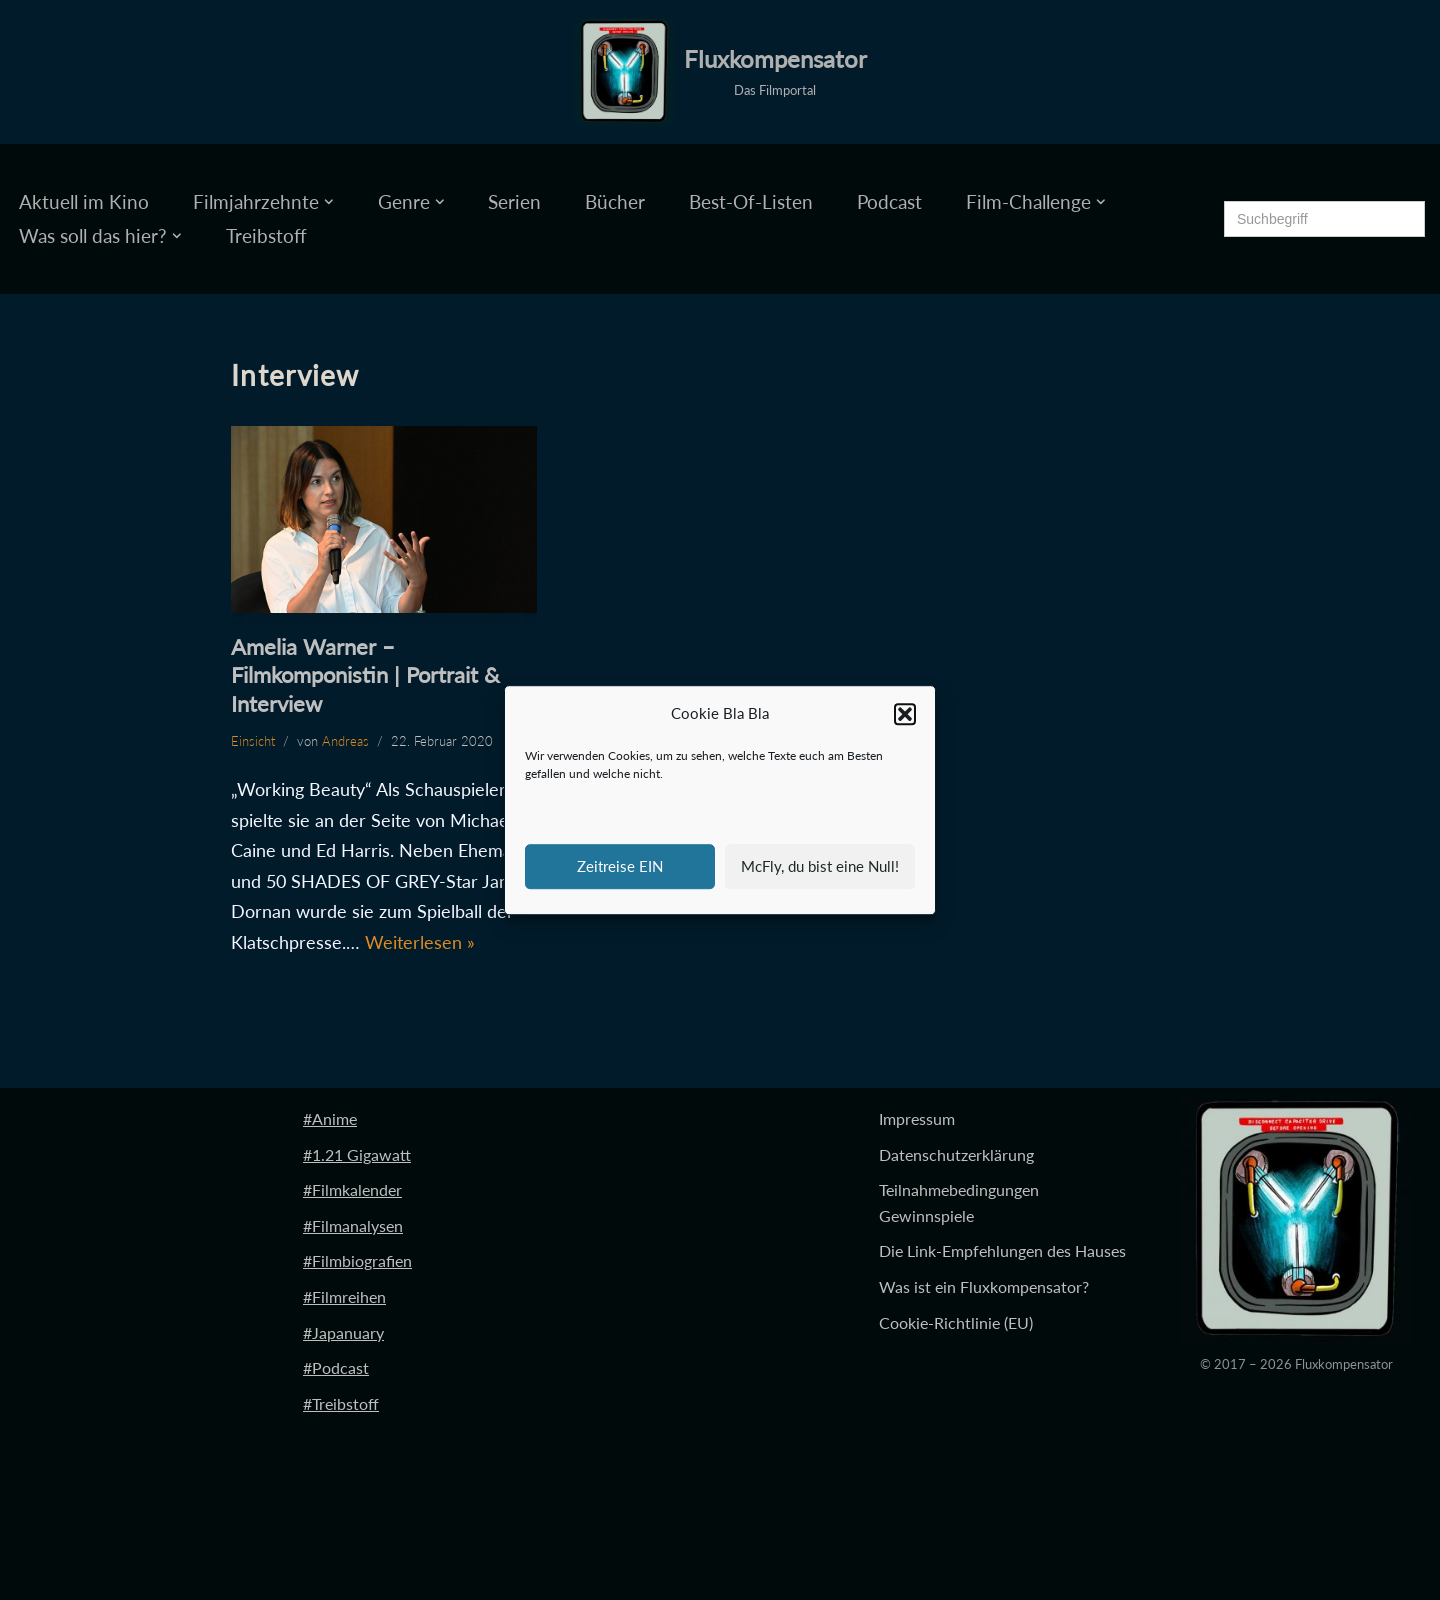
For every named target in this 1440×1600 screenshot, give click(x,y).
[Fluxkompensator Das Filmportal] (720, 72)
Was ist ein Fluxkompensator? (984, 1286)
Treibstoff (266, 235)
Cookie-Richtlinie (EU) (956, 1322)
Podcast (889, 201)
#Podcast (336, 1367)
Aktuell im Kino (84, 201)
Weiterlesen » (420, 942)
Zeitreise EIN (620, 866)
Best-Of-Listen (751, 201)
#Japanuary (343, 1332)
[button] (905, 714)
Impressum (917, 1118)
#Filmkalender (352, 1189)
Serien (514, 201)
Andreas (345, 741)
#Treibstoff (341, 1403)
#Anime (330, 1118)
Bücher (615, 201)
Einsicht (253, 741)
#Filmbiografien (357, 1260)
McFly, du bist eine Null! (820, 866)
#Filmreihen (344, 1296)
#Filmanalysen (353, 1225)
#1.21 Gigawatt (357, 1154)
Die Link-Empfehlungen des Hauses (1002, 1250)
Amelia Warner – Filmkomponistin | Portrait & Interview (365, 675)
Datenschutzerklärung (956, 1154)
